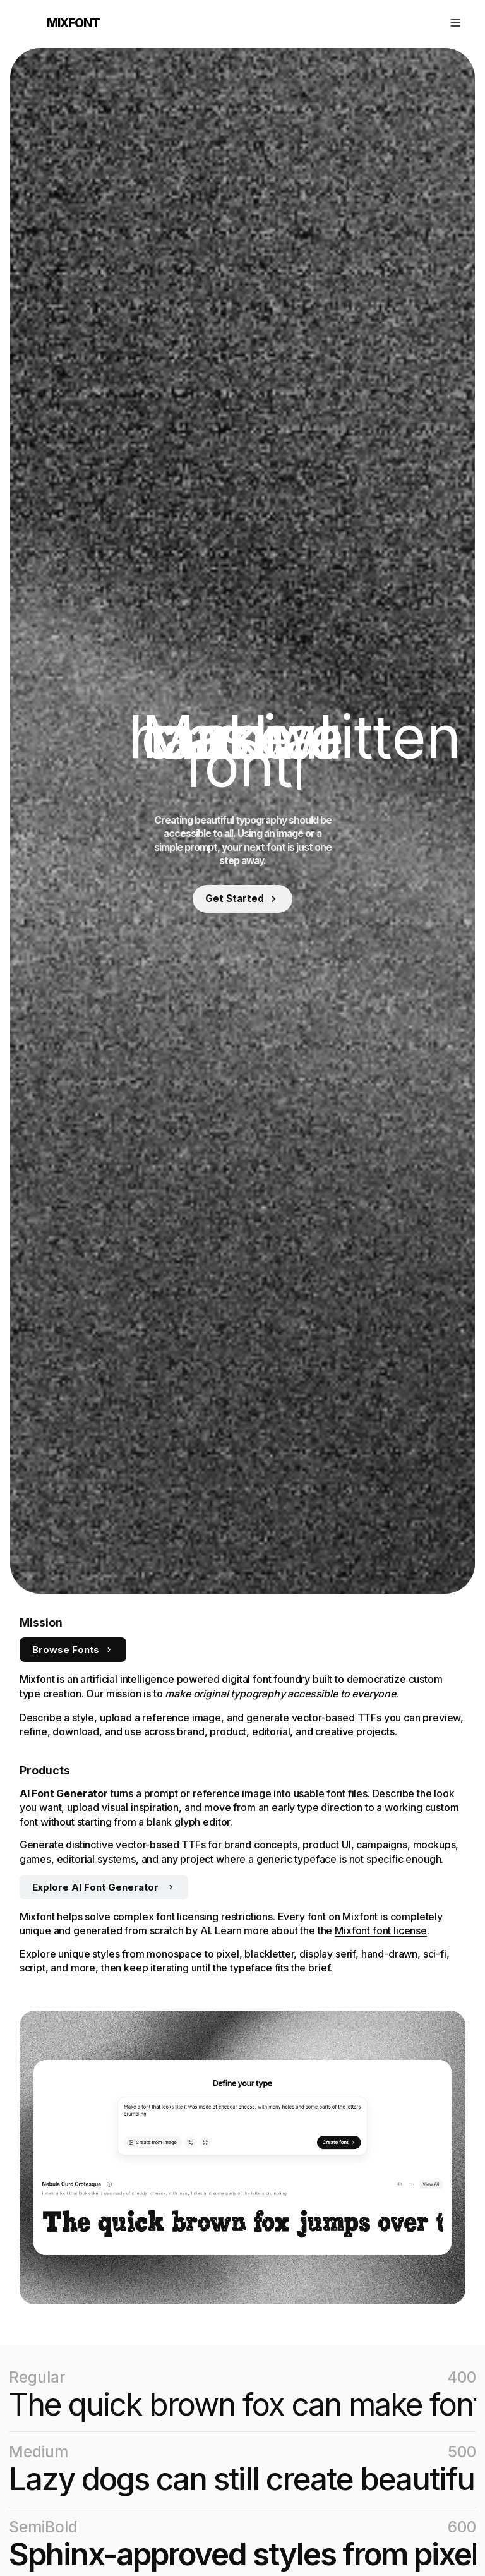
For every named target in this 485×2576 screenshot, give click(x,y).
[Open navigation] (455, 23)
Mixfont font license (381, 1930)
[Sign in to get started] (242, 899)
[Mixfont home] (60, 22)
